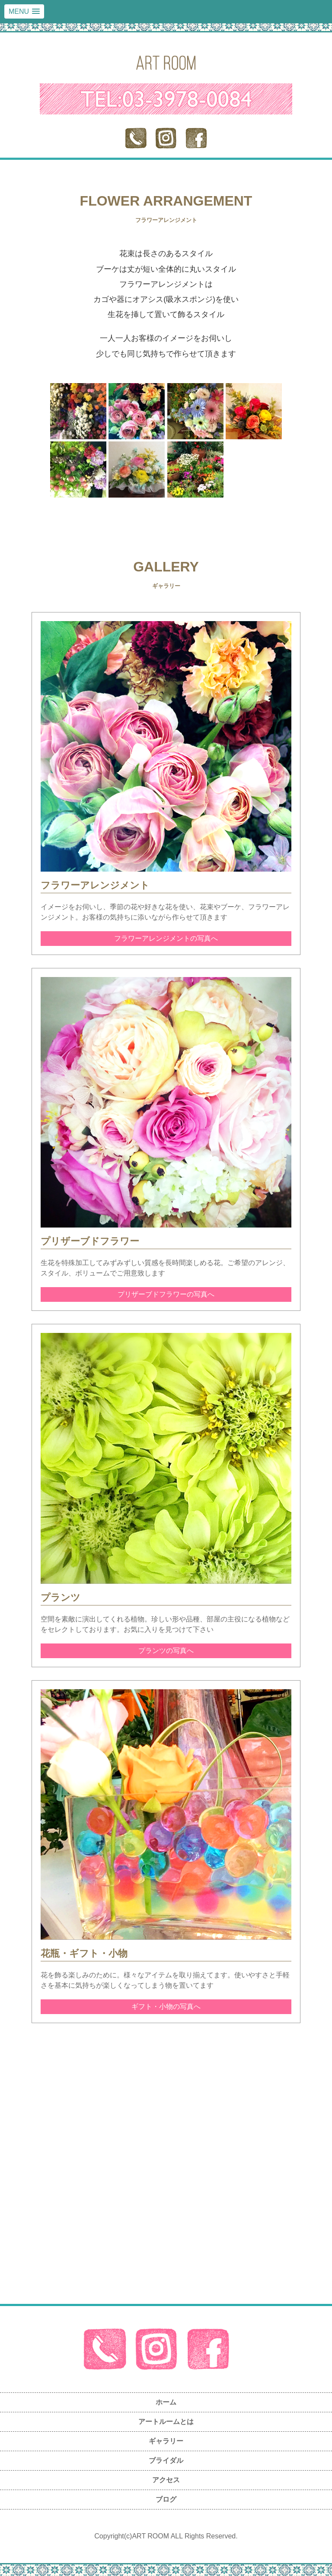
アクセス (166, 2480)
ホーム (166, 2402)
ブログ (166, 2499)
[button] (24, 11)
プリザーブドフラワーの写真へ (166, 1294)
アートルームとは (166, 2421)
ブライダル (166, 2460)
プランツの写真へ (166, 1650)
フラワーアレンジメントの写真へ (166, 938)
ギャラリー (166, 2441)
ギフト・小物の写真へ (166, 2006)
